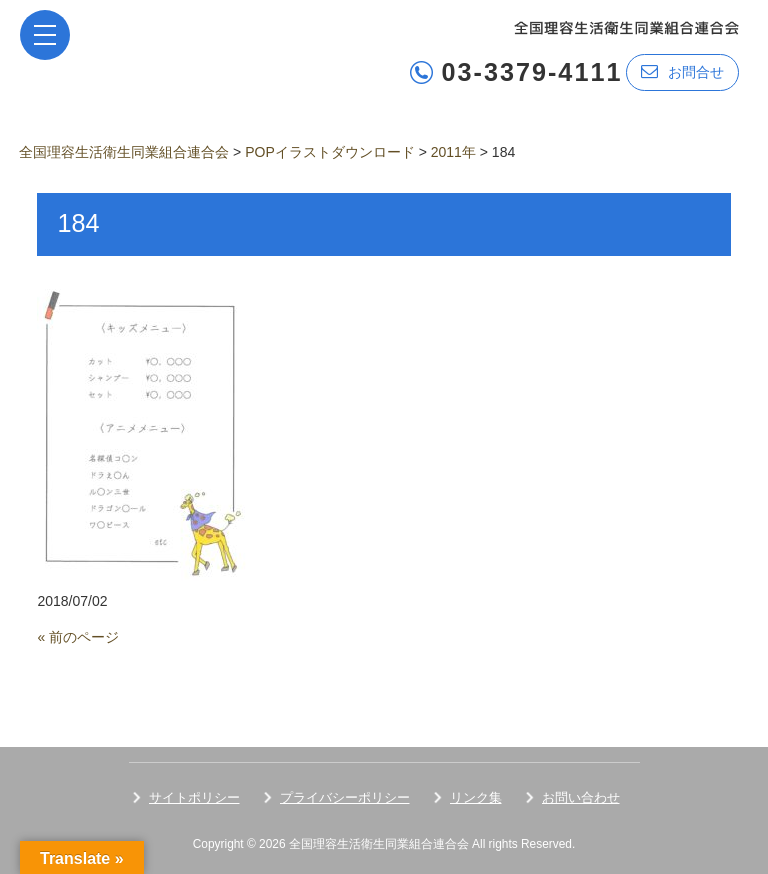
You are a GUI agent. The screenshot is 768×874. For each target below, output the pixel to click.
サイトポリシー (194, 797)
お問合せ (682, 71)
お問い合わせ (581, 797)
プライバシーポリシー (345, 797)
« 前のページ (78, 637)
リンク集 (476, 797)
